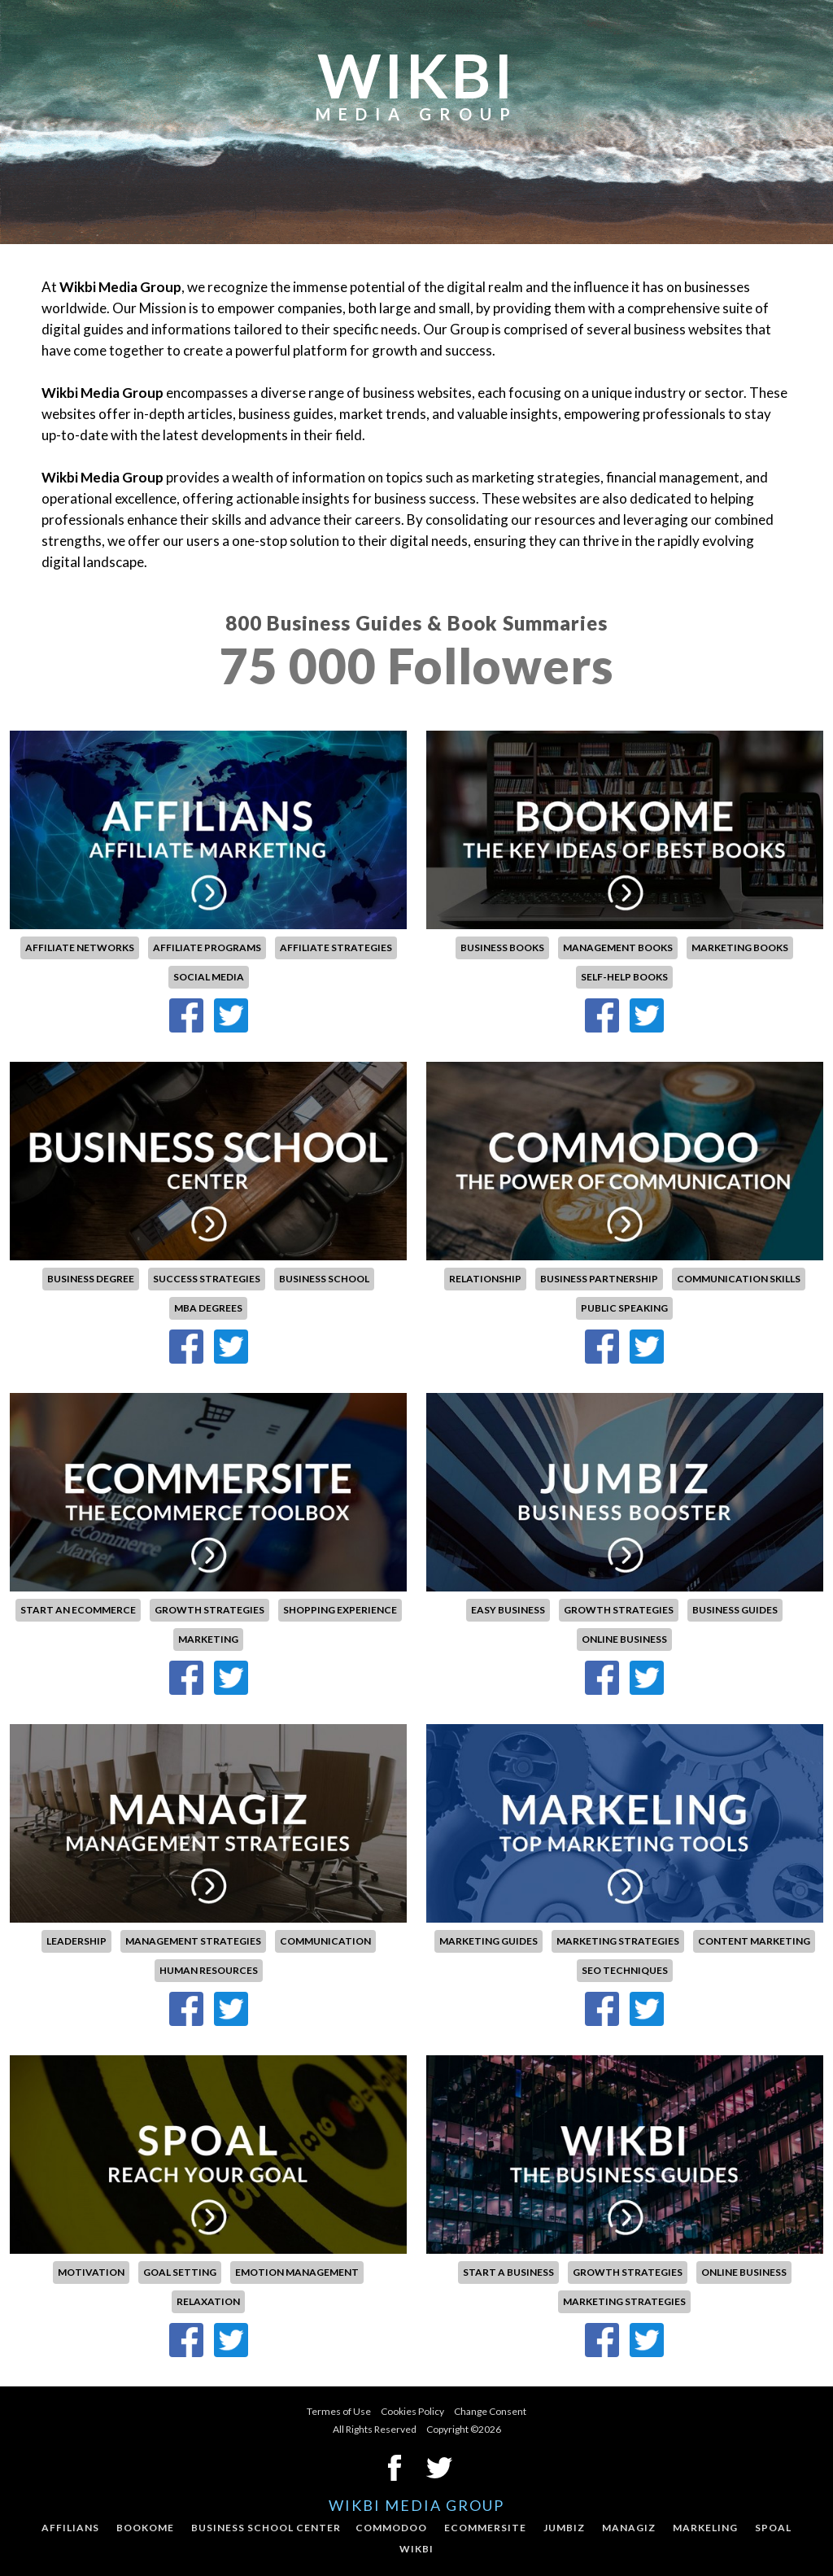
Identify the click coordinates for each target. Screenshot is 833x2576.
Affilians (70, 2527)
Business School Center (266, 2527)
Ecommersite (485, 2527)
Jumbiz (564, 2527)
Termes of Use (339, 2411)
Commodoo (391, 2527)
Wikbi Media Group (416, 2505)
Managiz (629, 2527)
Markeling (705, 2527)
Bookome (145, 2527)
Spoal (773, 2527)
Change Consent (490, 2411)
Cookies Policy (412, 2411)
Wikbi (416, 2549)
